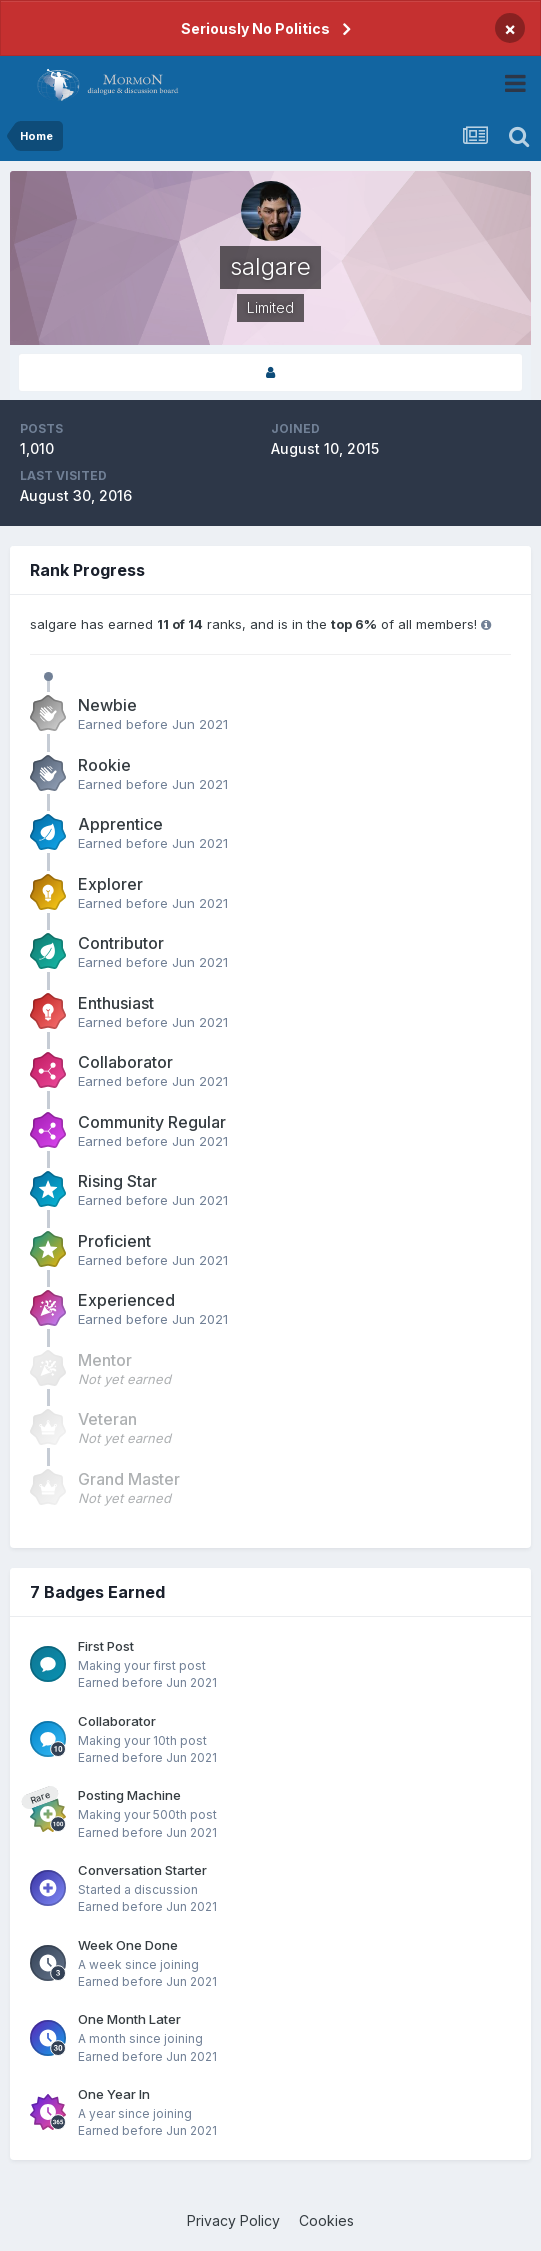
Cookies (326, 2220)
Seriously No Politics (255, 28)
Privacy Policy (233, 2220)
